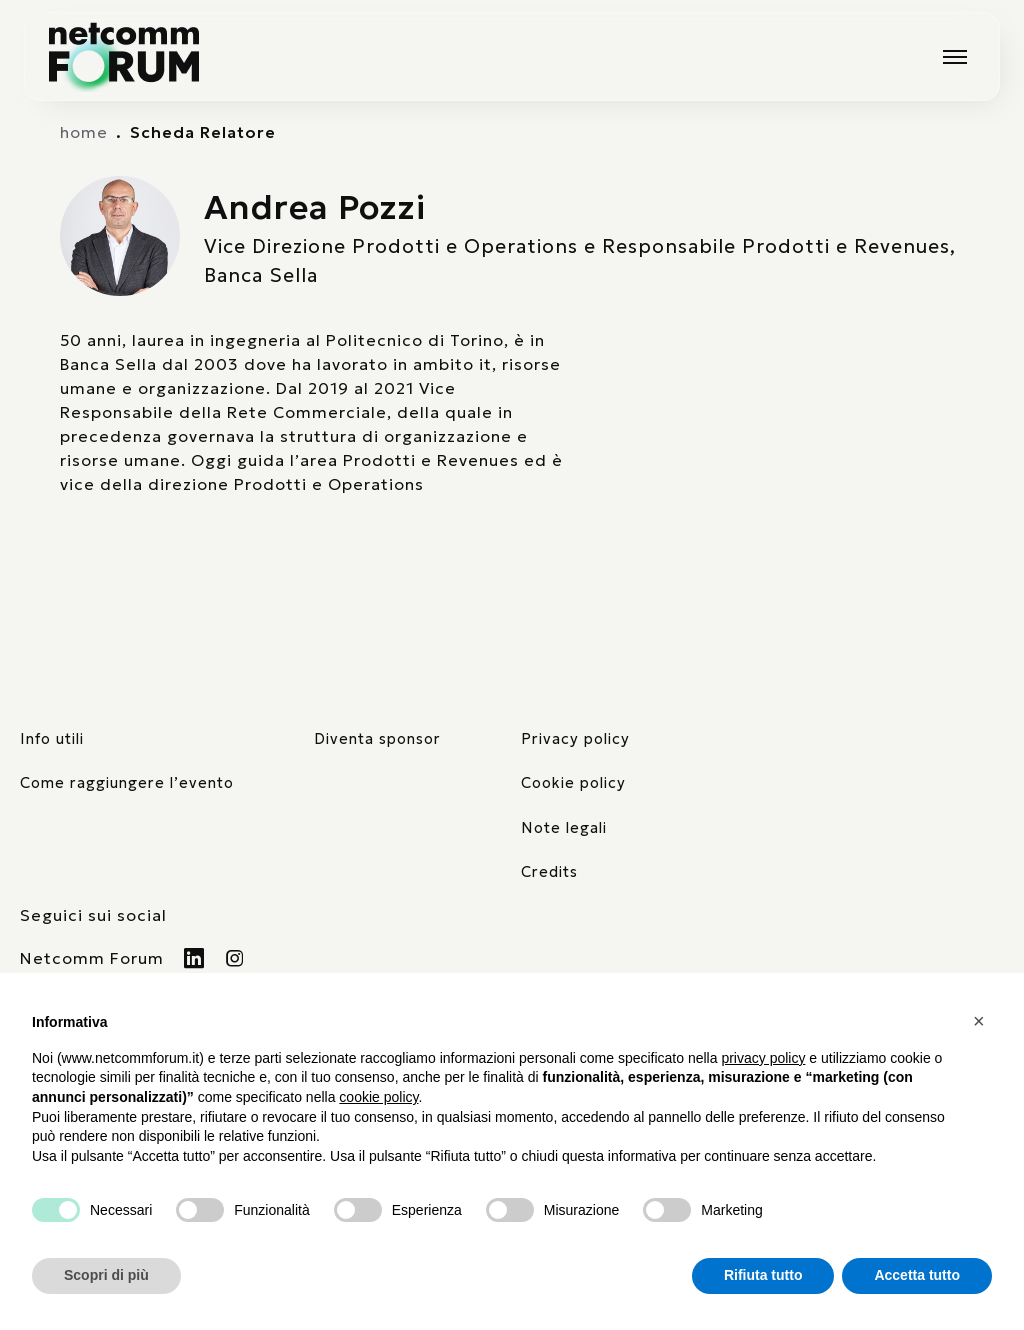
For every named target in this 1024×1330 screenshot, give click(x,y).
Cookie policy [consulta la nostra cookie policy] (573, 783)
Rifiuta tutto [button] (763, 1275)
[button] (982, 1021)
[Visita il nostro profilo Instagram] (235, 958)
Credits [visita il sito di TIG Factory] (549, 872)
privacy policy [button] (763, 1058)
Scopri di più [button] (106, 1275)
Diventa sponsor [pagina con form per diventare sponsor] (377, 739)
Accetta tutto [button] (917, 1275)
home (84, 132)
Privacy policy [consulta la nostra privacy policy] (575, 739)
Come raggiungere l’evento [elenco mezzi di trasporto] (127, 783)
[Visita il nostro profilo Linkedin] (194, 958)
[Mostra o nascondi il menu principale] (955, 57)
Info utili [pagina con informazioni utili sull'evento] (52, 739)
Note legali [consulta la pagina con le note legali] (564, 828)
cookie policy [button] (378, 1097)
